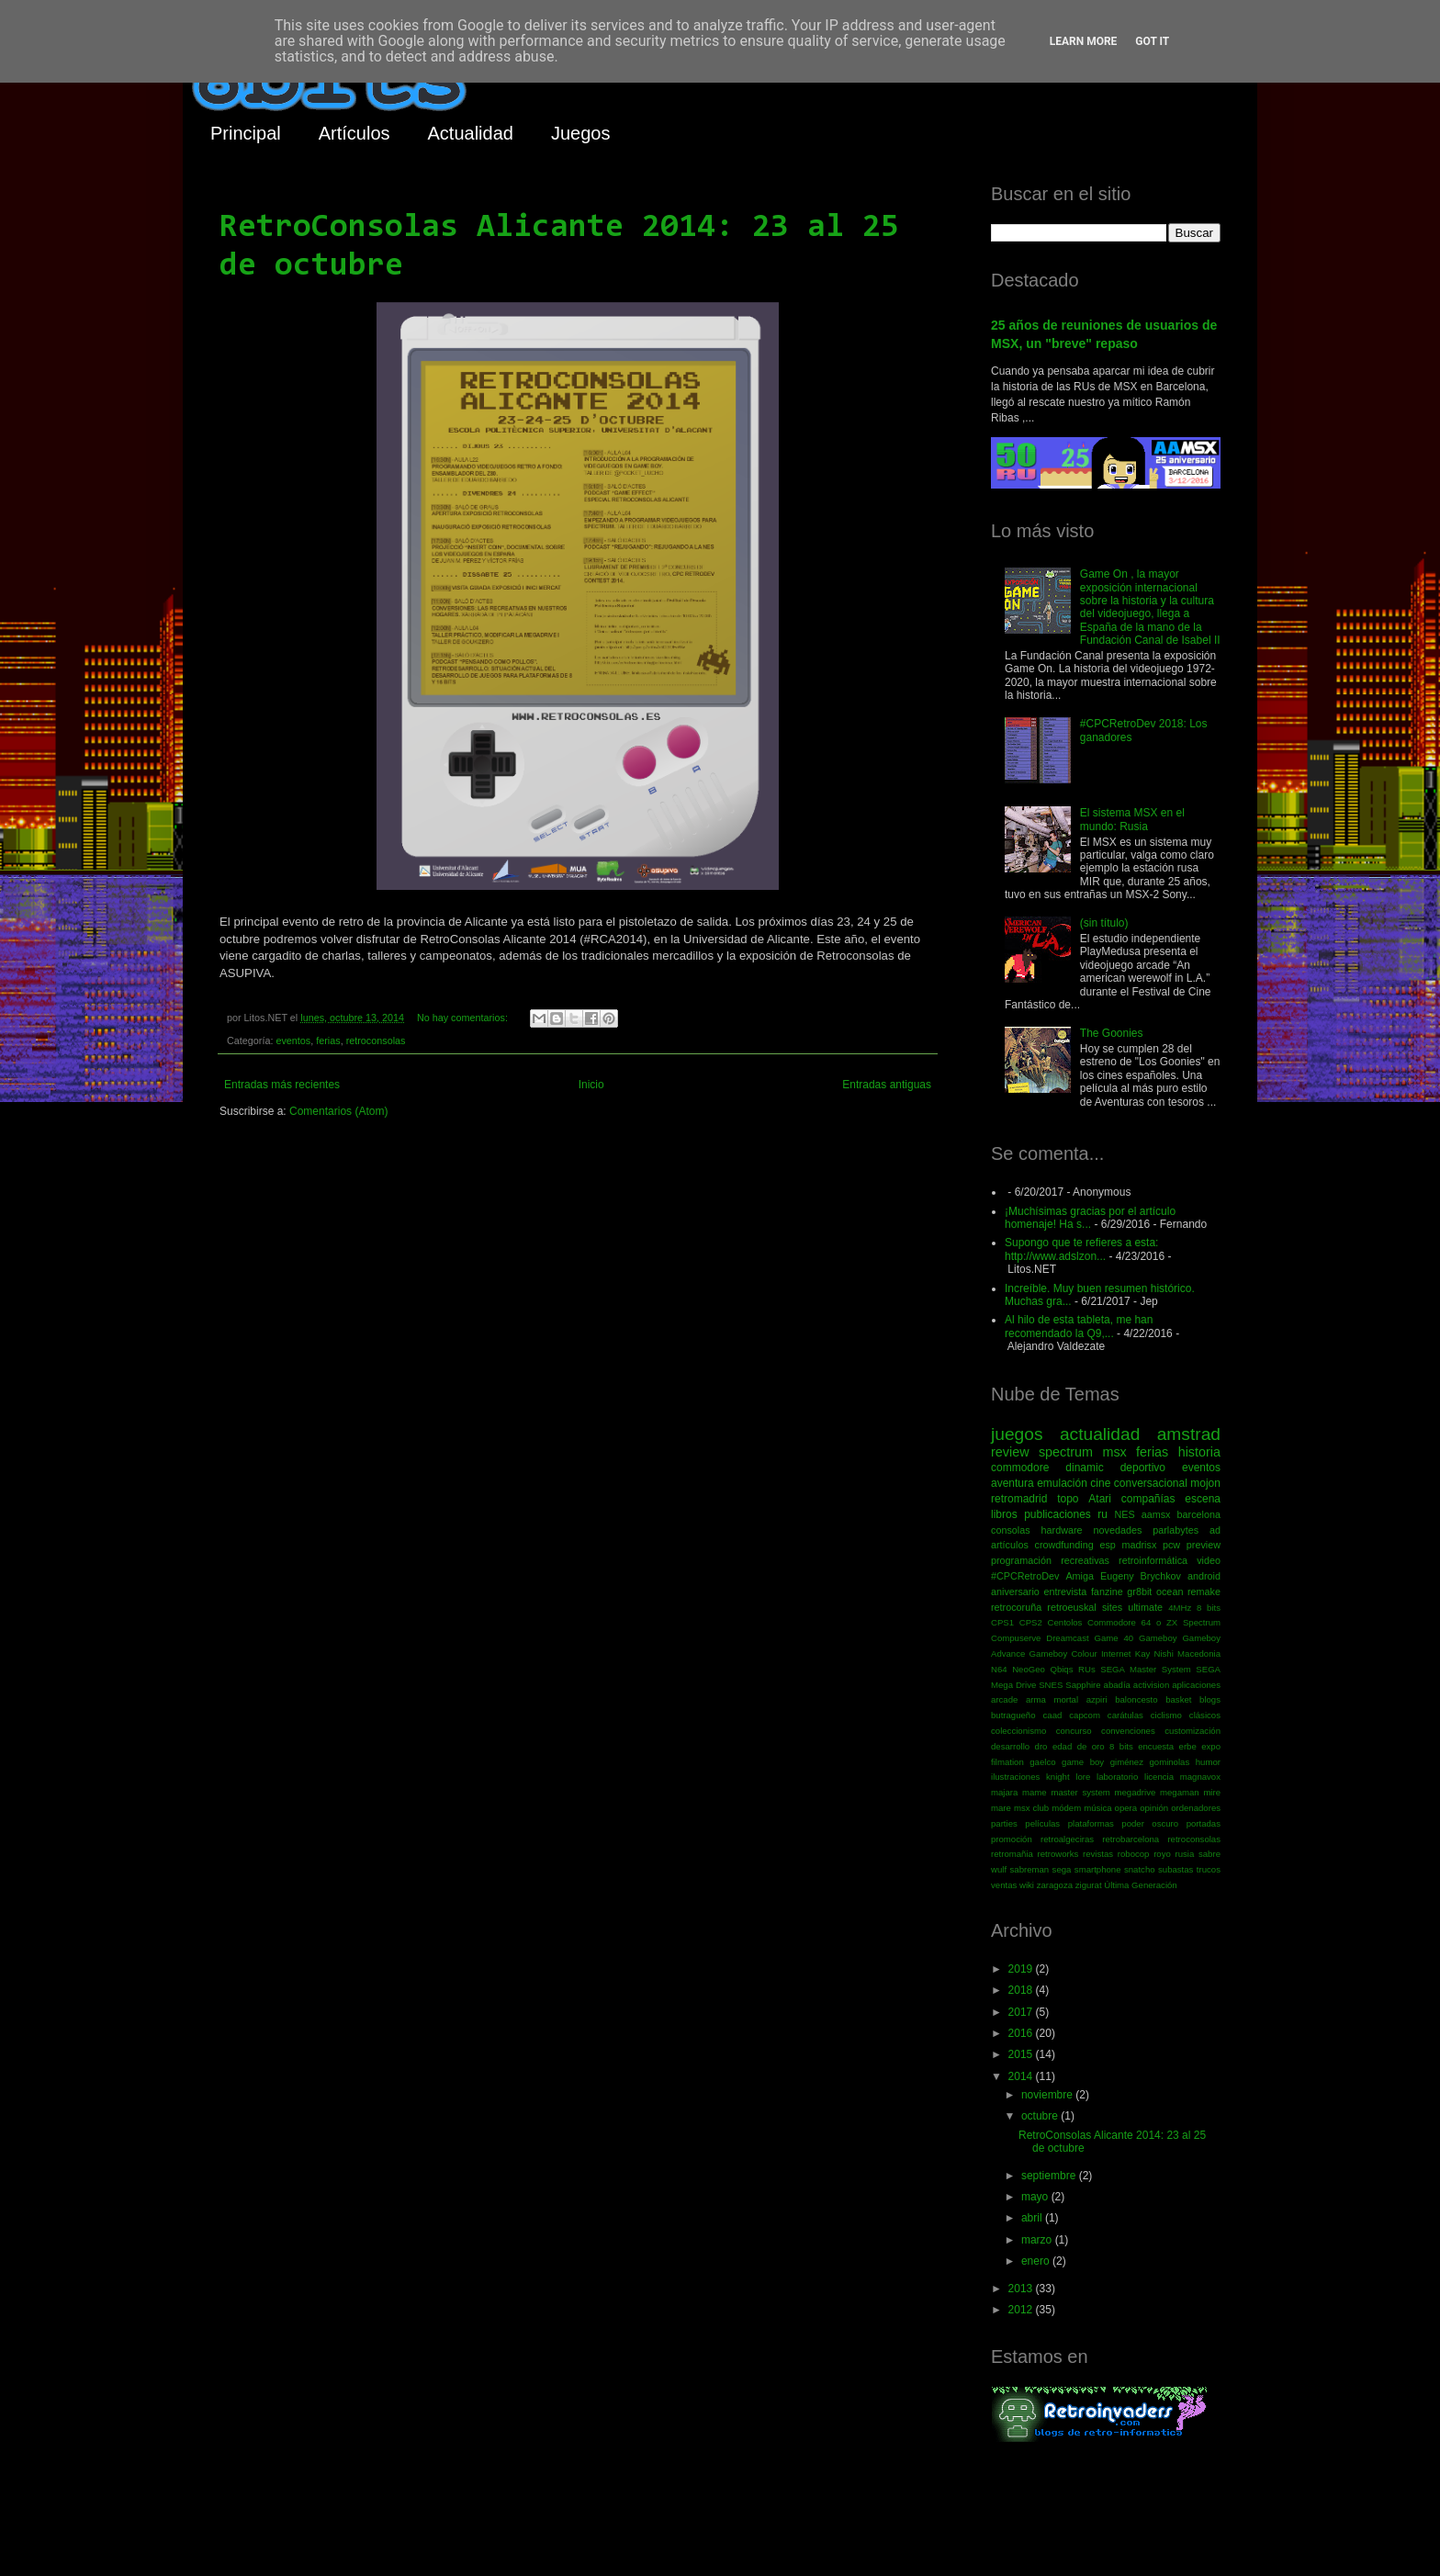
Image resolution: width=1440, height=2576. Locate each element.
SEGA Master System (1145, 1669)
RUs (1087, 1669)
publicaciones (1057, 1514)
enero (1036, 2261)
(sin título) (1104, 923)
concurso (1074, 1731)
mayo (1036, 2196)
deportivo (1142, 1467)
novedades (1117, 1529)
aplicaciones (1196, 1685)
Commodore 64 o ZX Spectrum (1154, 1622)
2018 (1022, 1990)
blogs (1210, 1699)
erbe (1188, 1746)
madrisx (1138, 1544)
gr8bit (1139, 1591)
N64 (999, 1669)
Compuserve (1016, 1638)
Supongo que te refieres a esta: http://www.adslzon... (1081, 1249)
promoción (1011, 1839)
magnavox (1200, 1777)
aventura (1012, 1483)
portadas (1204, 1823)
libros (1004, 1514)
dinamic (1084, 1467)
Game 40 (1113, 1638)
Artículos (354, 133)
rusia (1184, 1854)
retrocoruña (1016, 1607)
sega (1062, 1869)
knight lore (1068, 1777)
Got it (1152, 41)
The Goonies (1111, 1033)
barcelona (1199, 1514)
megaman (1179, 1792)
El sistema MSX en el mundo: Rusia (1132, 819)
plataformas (1091, 1823)
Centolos (1065, 1622)
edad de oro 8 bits (1092, 1746)
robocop (1134, 1854)
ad (1215, 1529)
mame (1034, 1792)
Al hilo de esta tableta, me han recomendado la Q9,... (1079, 1326)
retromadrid (1019, 1498)
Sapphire (1082, 1685)
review (1010, 1452)
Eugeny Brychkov (1140, 1575)
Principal (245, 133)
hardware (1062, 1529)
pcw (1171, 1544)
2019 (1022, 1969)
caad (1053, 1715)
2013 (1022, 2288)
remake (1204, 1591)
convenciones (1128, 1731)
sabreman (1030, 1869)
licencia (1159, 1777)
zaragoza (1055, 1885)
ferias (328, 1040)
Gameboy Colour (1063, 1653)
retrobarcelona (1130, 1839)
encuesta (1156, 1746)
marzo (1038, 2239)
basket (1178, 1699)
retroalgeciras (1067, 1839)
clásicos (1205, 1715)
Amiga (1079, 1575)
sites (1112, 1607)
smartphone (1097, 1869)
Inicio (591, 1084)
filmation (1007, 1762)
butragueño (1013, 1715)
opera (1126, 1808)
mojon (1205, 1483)
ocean (1169, 1591)
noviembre (1048, 2094)
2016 (1022, 2033)
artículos (1010, 1544)
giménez (1126, 1762)
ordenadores (1196, 1808)
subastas (1175, 1869)
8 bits (1209, 1608)
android (1204, 1575)
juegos (1017, 1434)
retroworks (1058, 1854)
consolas (1010, 1529)
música (1097, 1808)
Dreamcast (1067, 1638)
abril (1033, 2217)
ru (1102, 1514)
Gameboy (1158, 1638)
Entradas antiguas (886, 1084)
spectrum (1066, 1452)
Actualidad (470, 133)
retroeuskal (1071, 1607)
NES (1124, 1514)
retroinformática (1153, 1560)
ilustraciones (1015, 1777)
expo (1211, 1746)
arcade (1004, 1699)
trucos (1209, 1869)
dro (1041, 1746)
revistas (1098, 1854)
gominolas (1169, 1762)
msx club (1031, 1808)
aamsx (1156, 1514)
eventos (293, 1040)
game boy (1083, 1762)
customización (1192, 1731)
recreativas (1085, 1560)
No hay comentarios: (464, 1017)
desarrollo (1010, 1746)
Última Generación (1140, 1885)
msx (1114, 1452)
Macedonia (1199, 1653)
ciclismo (1166, 1715)
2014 (1022, 2076)
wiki (1026, 1885)
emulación (1062, 1483)
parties (1004, 1823)
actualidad (1100, 1434)
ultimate (1145, 1607)
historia (1199, 1452)
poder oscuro (1149, 1823)
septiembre (1050, 2175)
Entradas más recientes (282, 1084)
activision (1151, 1685)
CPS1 (1002, 1622)
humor (1208, 1762)
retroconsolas (376, 1040)
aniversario (1015, 1591)
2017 (1022, 2012)
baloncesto (1136, 1699)
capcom (1084, 1715)
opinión (1154, 1808)
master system (1080, 1792)
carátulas (1125, 1715)
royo (1162, 1854)
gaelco (1042, 1762)
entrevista (1064, 1591)
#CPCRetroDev (1025, 1575)
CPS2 (1030, 1622)
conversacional (1150, 1483)
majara (1004, 1792)
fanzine (1107, 1591)
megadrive (1135, 1792)
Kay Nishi (1154, 1653)
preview (1204, 1544)
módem (1066, 1808)
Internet (1116, 1653)
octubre (1041, 2115)
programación (1021, 1560)
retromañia (1012, 1854)
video (1209, 1560)
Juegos (581, 133)
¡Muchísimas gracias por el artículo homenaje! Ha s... (1090, 1218)
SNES (1051, 1685)
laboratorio (1117, 1777)
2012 (1022, 2309)
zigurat (1088, 1885)
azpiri (1097, 1699)
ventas (1004, 1885)
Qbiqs (1061, 1669)
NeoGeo (1028, 1669)
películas (1042, 1823)
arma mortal (1052, 1699)
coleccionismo (1018, 1731)
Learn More (1084, 41)
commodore (1020, 1467)
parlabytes (1175, 1529)
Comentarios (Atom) (338, 1111)
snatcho (1139, 1869)
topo (1067, 1498)
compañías (1148, 1498)
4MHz (1179, 1608)
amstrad (1189, 1434)
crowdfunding (1063, 1544)
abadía (1117, 1685)
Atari (1099, 1498)
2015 (1022, 2054)
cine (1100, 1483)
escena (1203, 1498)
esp (1107, 1544)
